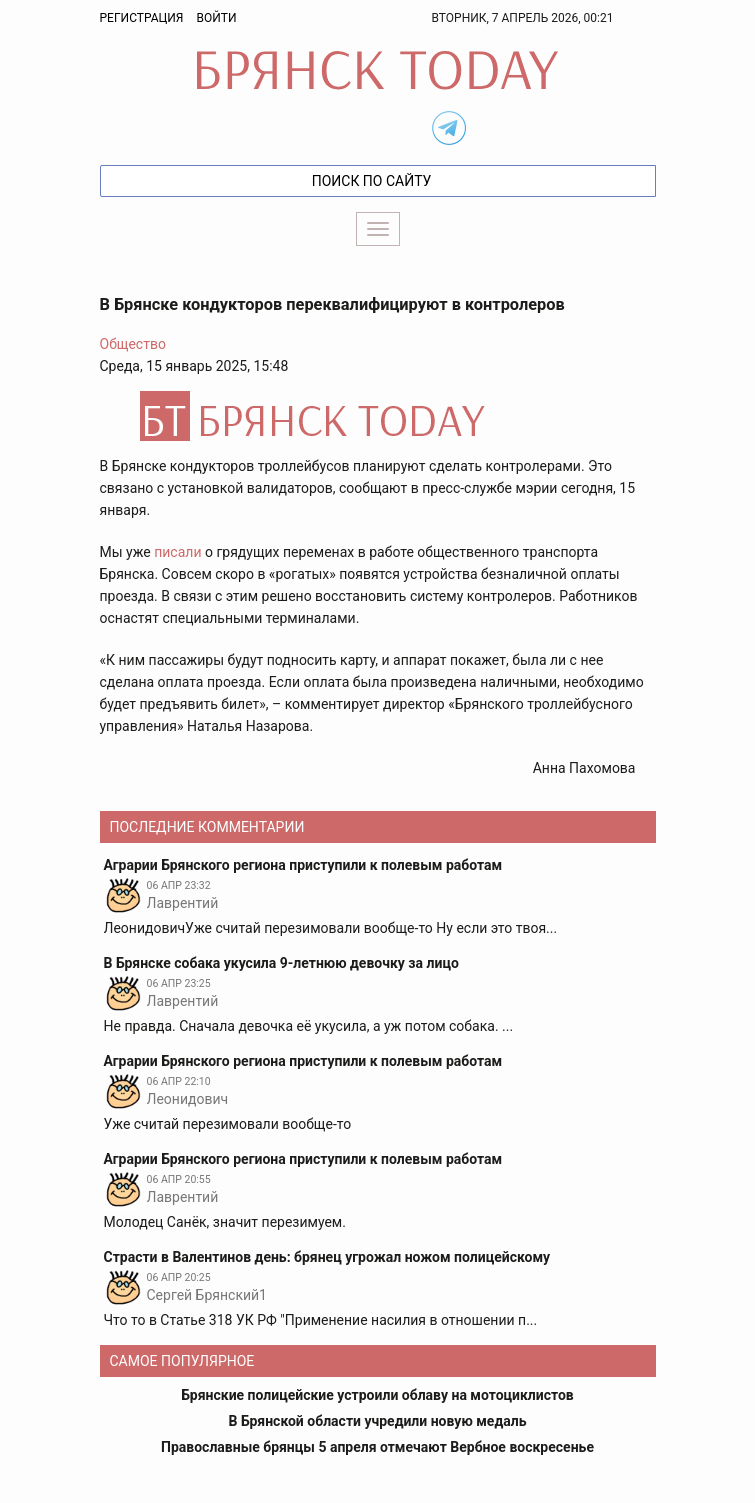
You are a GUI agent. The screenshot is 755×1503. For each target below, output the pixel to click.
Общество (133, 344)
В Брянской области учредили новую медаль (377, 1421)
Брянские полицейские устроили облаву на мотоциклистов (377, 1395)
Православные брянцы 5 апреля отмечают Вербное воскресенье (377, 1447)
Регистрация (142, 18)
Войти (216, 18)
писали (177, 552)
